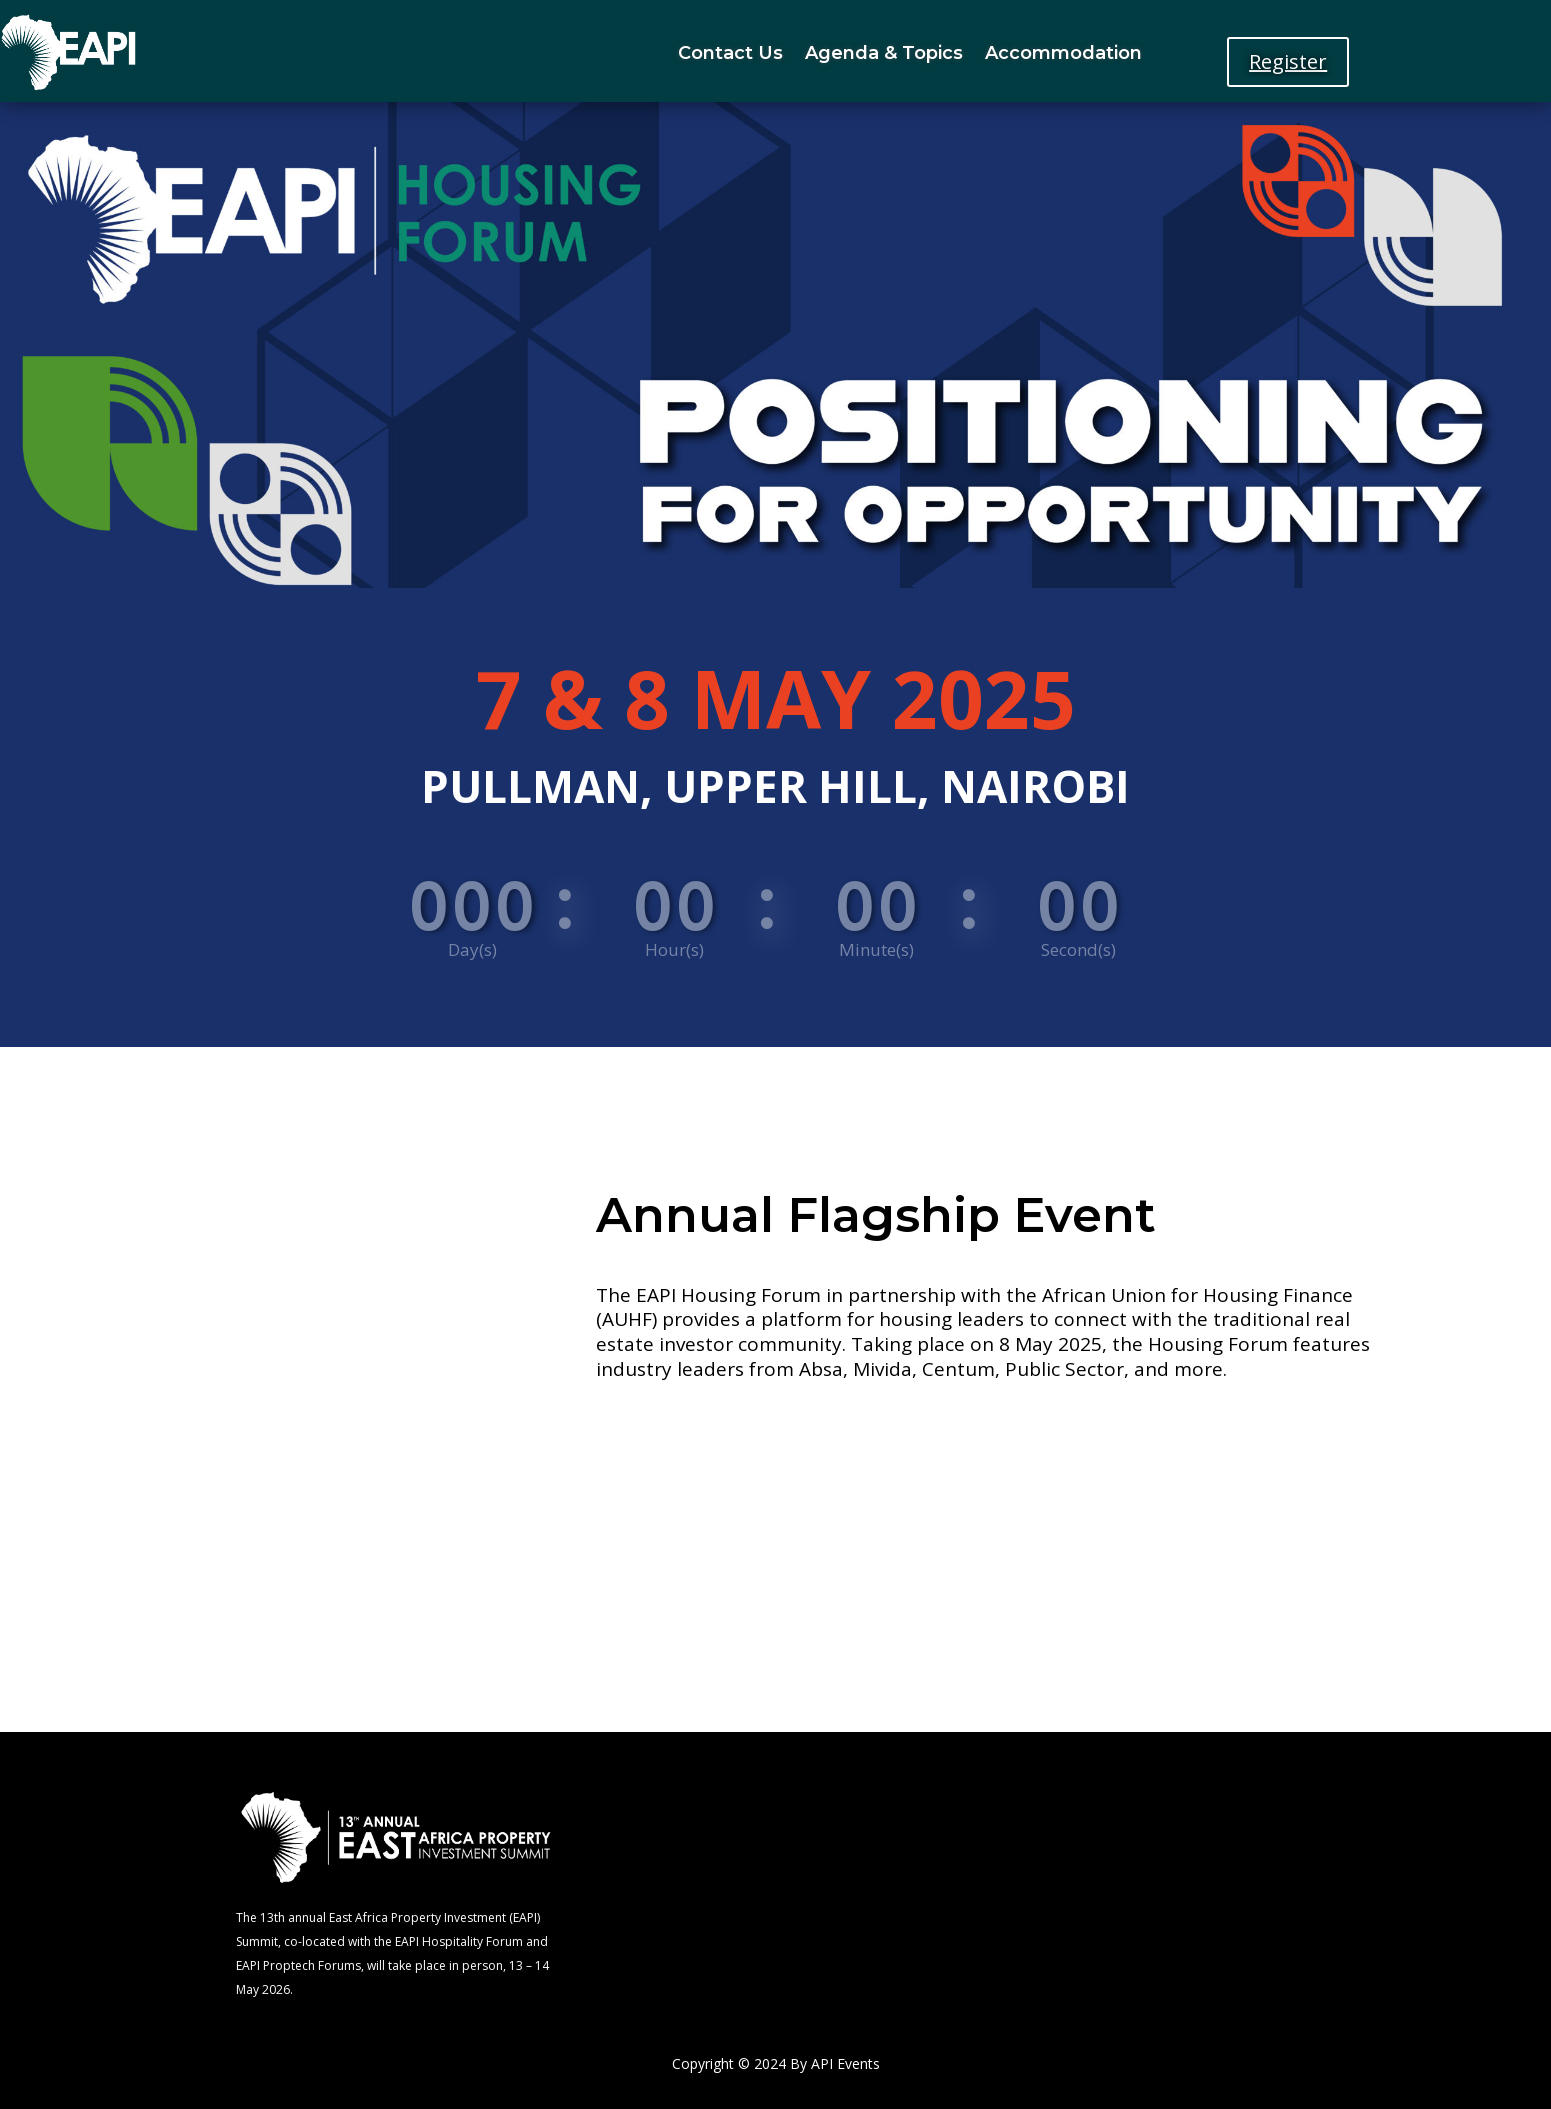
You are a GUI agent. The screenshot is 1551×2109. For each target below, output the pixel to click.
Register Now (838, 1435)
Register (1288, 61)
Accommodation (1063, 53)
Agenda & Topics (884, 53)
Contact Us (730, 53)
